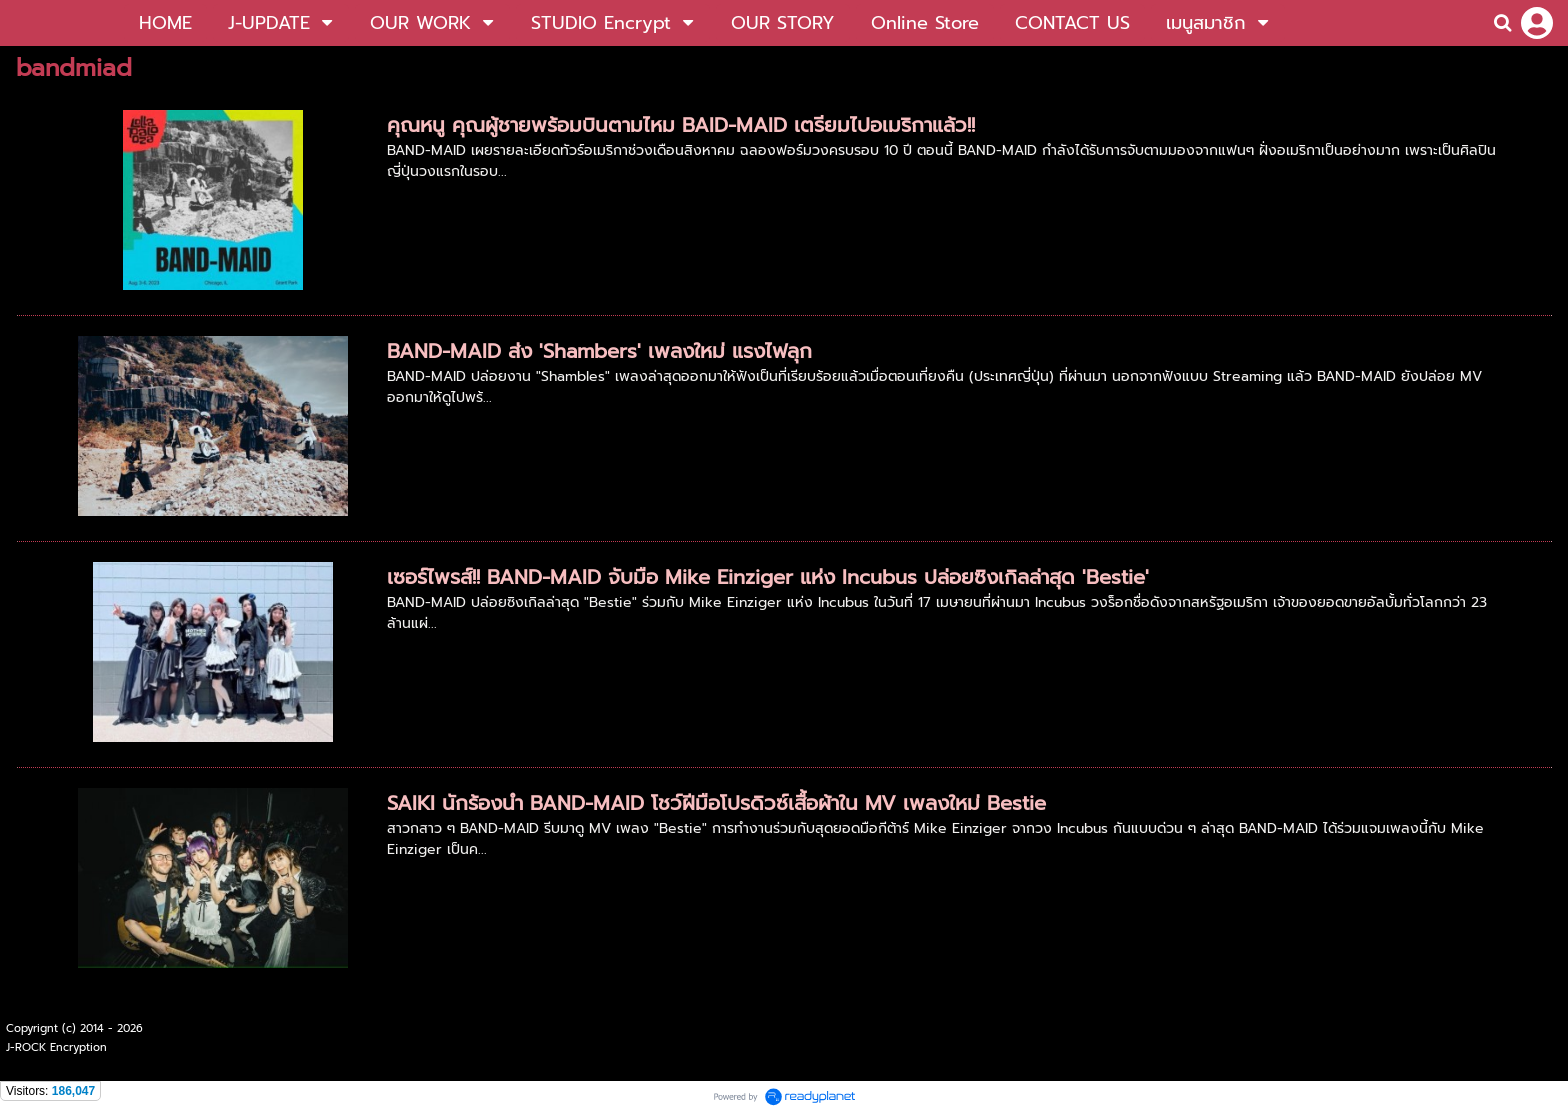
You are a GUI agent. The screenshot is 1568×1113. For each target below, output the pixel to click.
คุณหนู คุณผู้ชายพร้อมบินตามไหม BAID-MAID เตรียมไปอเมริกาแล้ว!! (681, 125)
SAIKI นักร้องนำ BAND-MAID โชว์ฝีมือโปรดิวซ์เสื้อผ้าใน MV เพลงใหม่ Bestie (716, 803)
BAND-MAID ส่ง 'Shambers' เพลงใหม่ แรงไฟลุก (599, 351)
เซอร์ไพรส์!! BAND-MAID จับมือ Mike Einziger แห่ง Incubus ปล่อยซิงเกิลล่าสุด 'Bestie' (768, 577)
